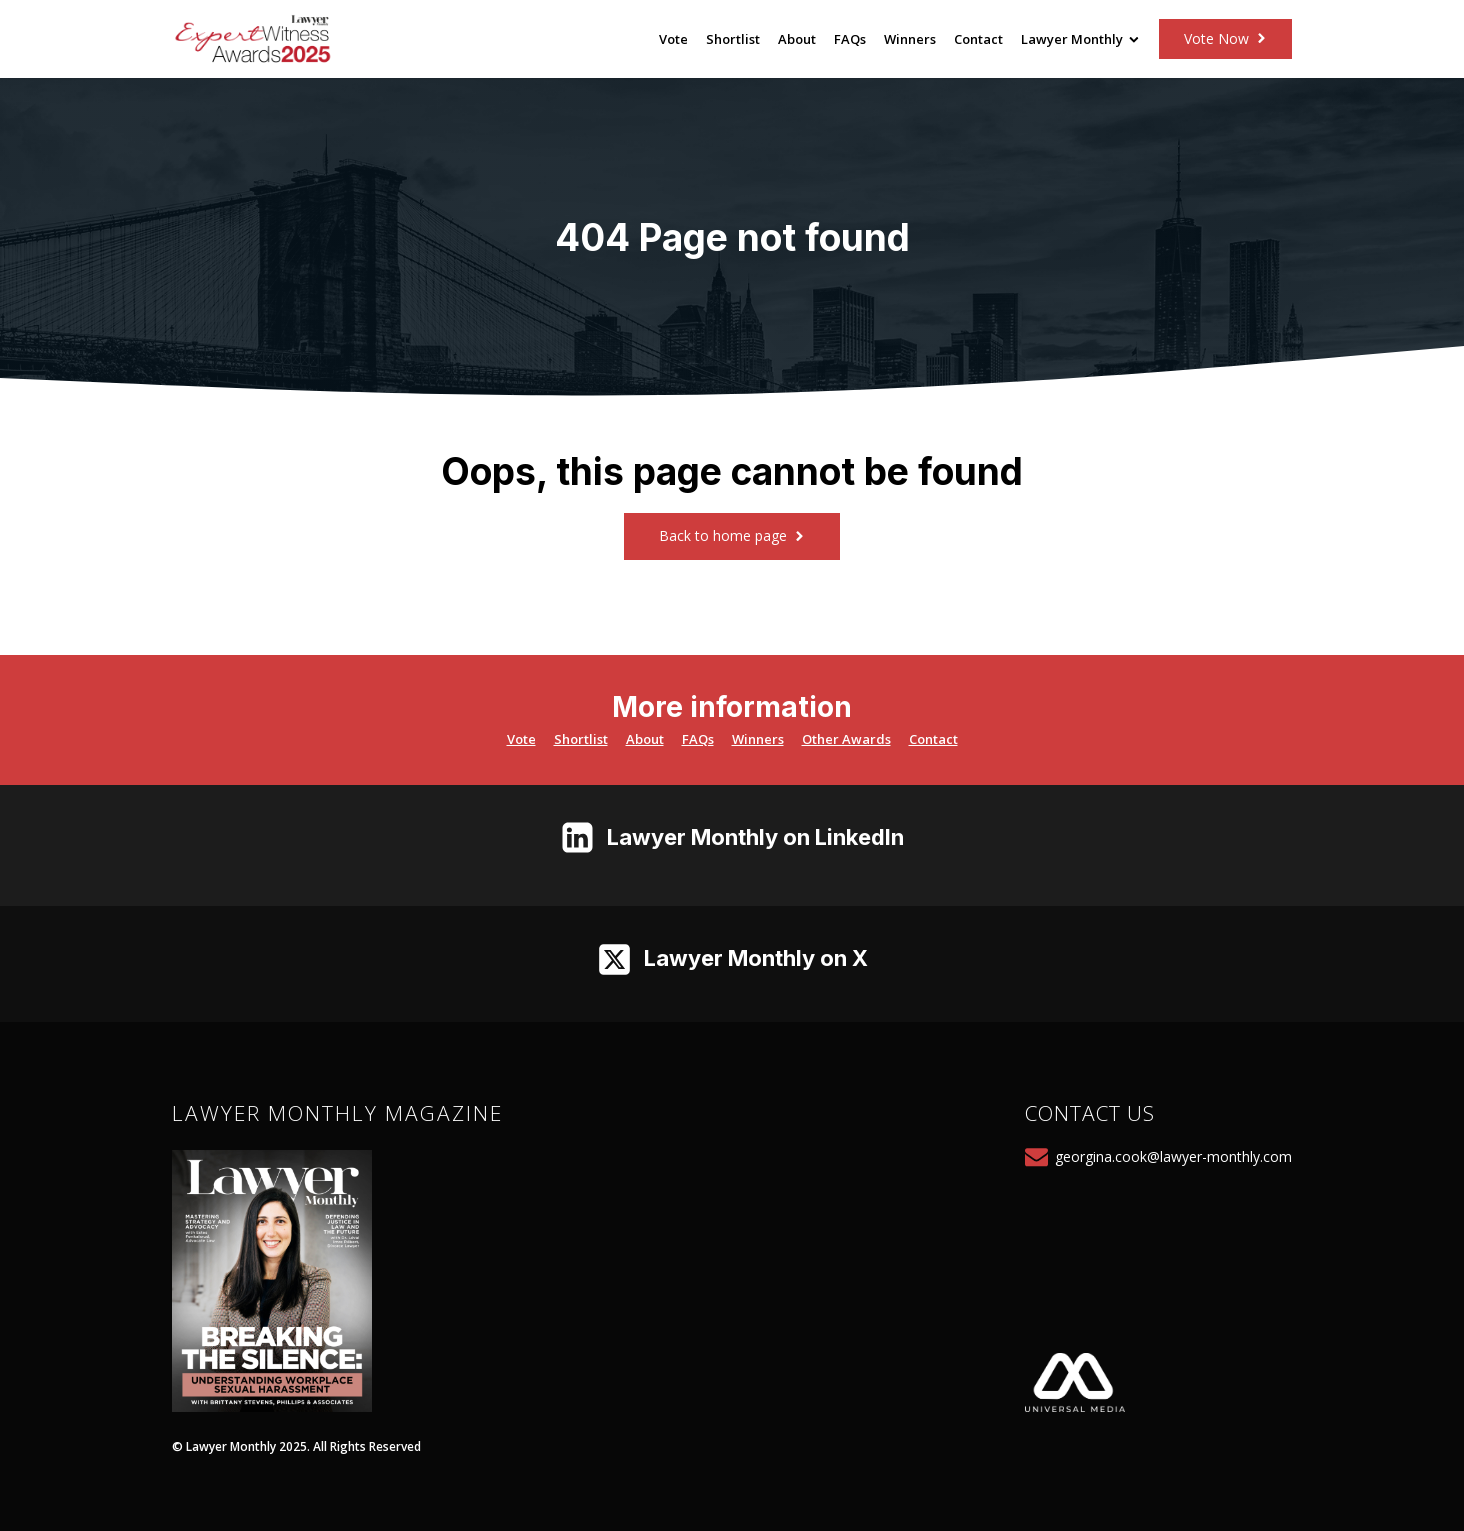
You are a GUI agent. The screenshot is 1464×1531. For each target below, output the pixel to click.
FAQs (850, 39)
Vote (673, 39)
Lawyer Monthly (1080, 39)
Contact (978, 39)
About (797, 39)
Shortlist (733, 39)
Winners (910, 39)
